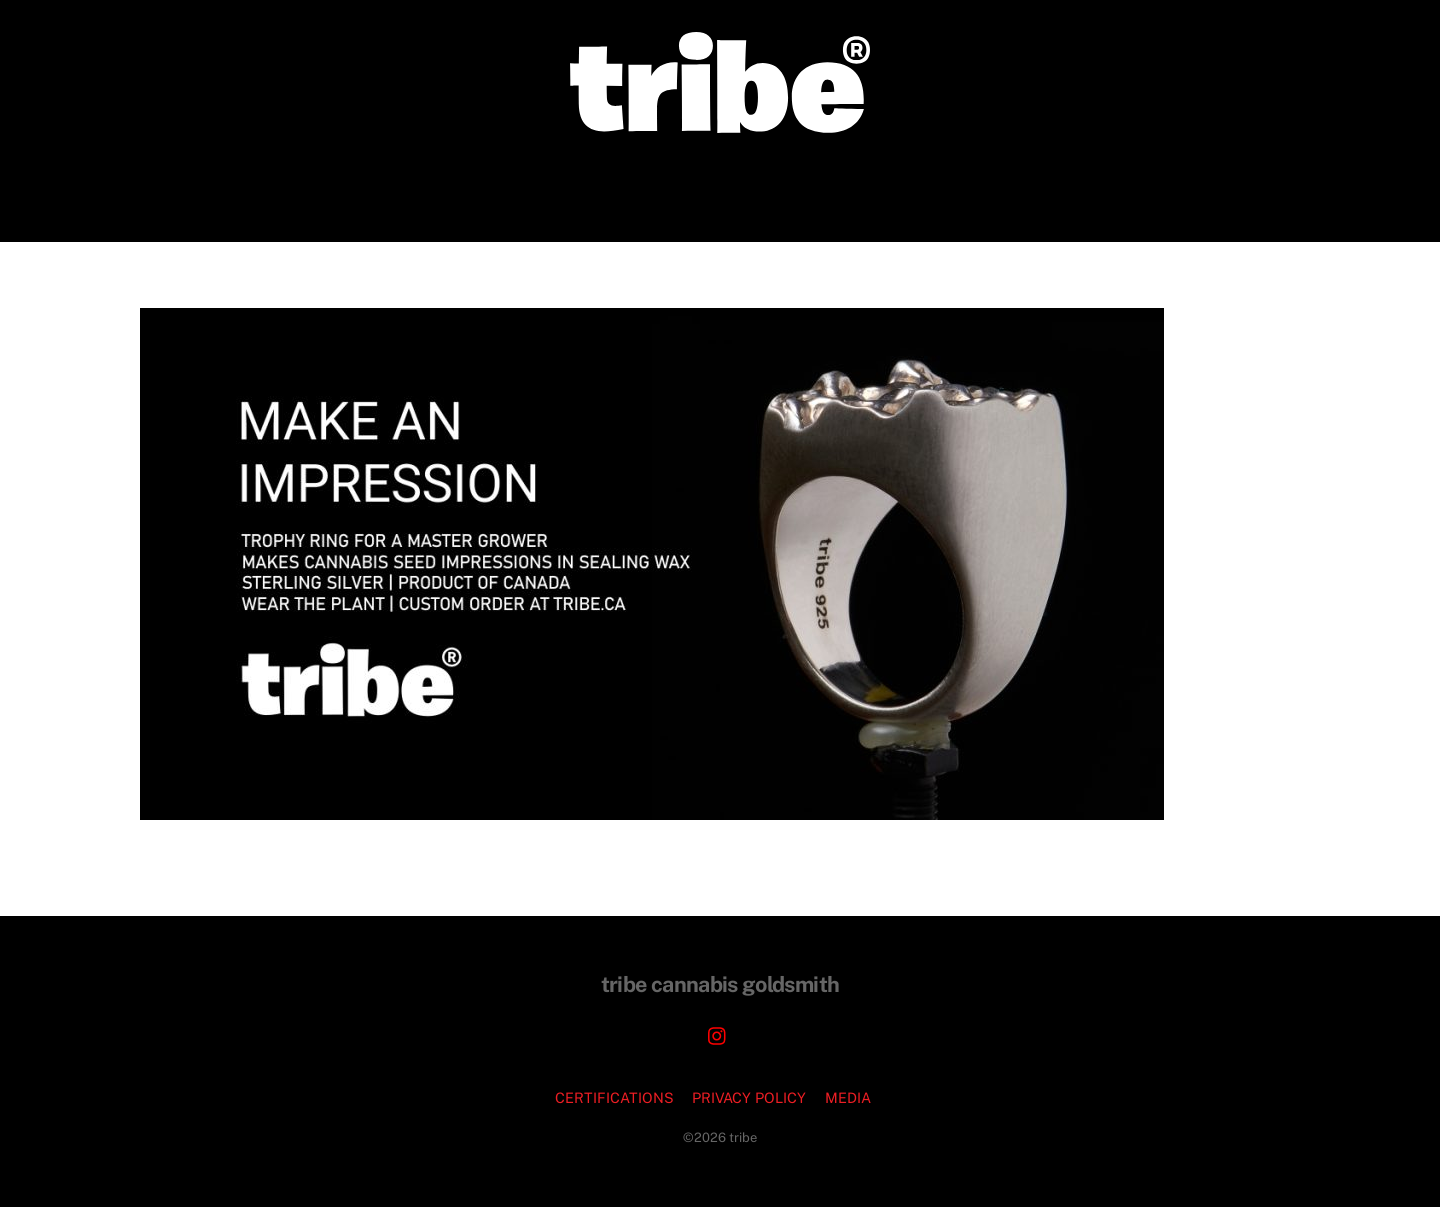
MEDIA (848, 1097)
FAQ (954, 186)
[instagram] (718, 1033)
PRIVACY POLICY (749, 1097)
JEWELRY (753, 186)
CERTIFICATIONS (614, 1097)
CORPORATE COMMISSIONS (579, 186)
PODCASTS (866, 186)
